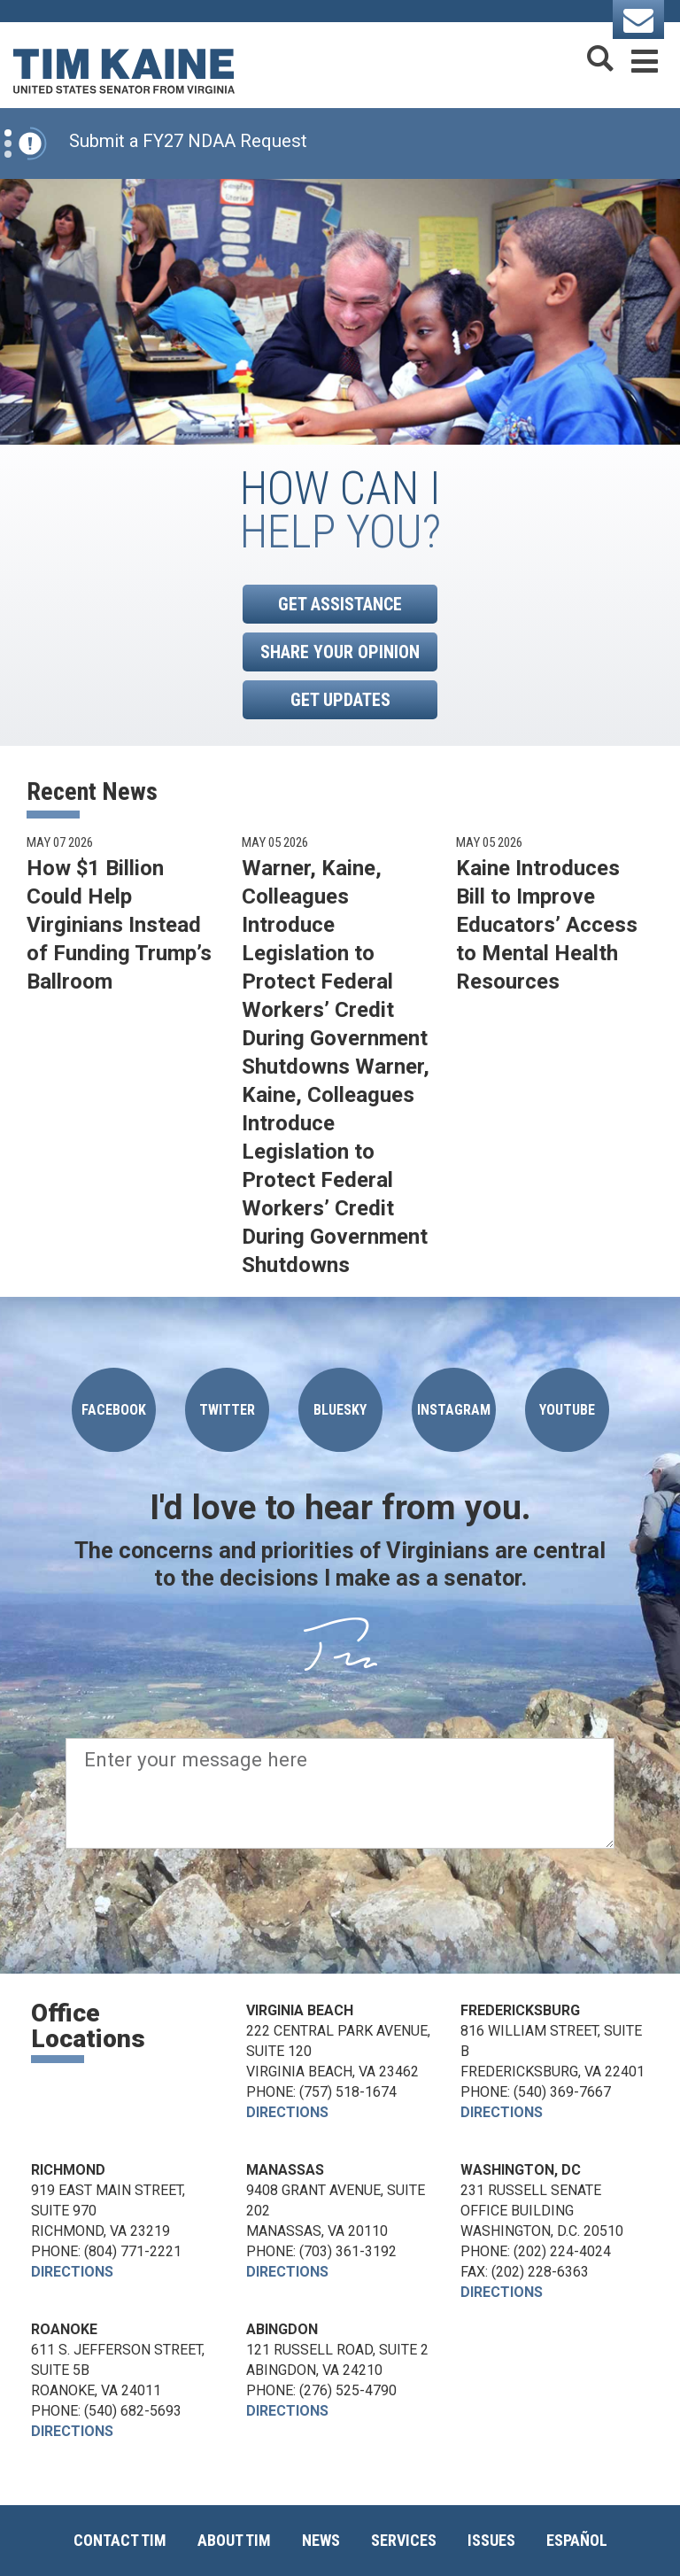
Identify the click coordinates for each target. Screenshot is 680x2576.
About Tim (234, 2540)
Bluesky (340, 1409)
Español (576, 2540)
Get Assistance (340, 604)
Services (404, 2540)
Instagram (454, 1409)
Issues (491, 2540)
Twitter (227, 1409)
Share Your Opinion (340, 652)
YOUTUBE (567, 1409)
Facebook (113, 1409)
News (321, 2540)
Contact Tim (119, 2540)
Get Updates (340, 699)
